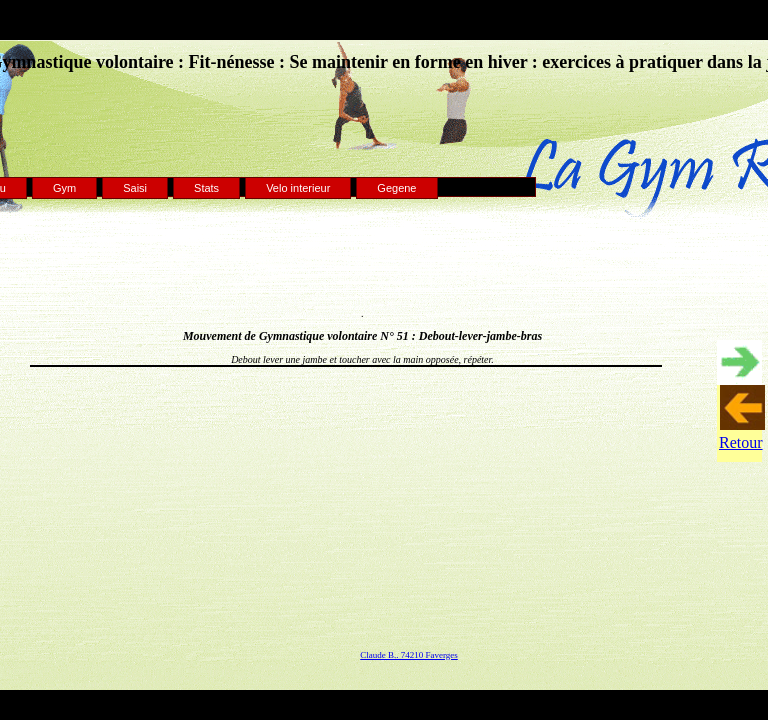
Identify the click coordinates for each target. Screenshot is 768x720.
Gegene (396, 188)
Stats (206, 188)
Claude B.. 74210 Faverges (409, 655)
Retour (741, 442)
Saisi (135, 188)
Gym (64, 188)
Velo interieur (298, 188)
